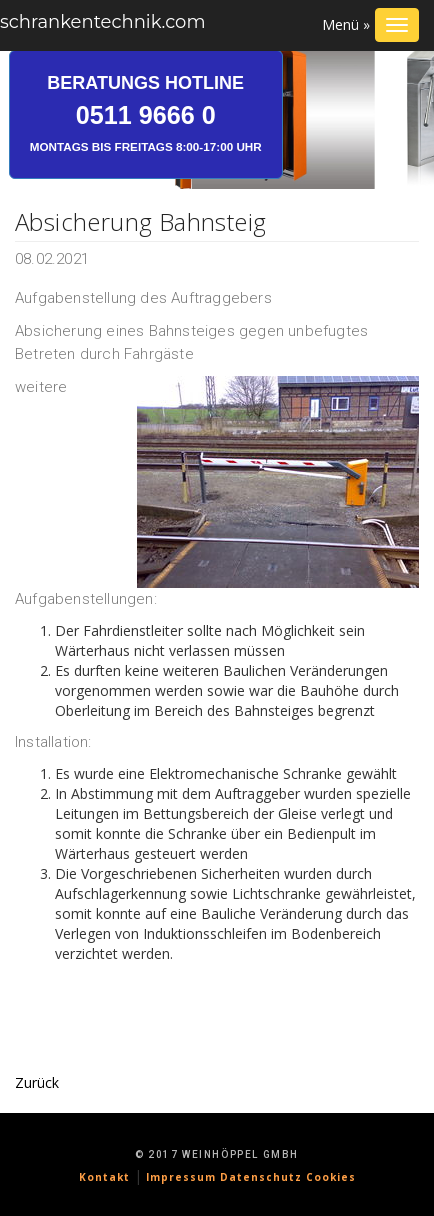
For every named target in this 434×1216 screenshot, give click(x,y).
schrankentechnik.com (103, 22)
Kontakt (104, 1177)
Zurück (37, 1082)
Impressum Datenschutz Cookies (251, 1177)
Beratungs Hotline (146, 113)
